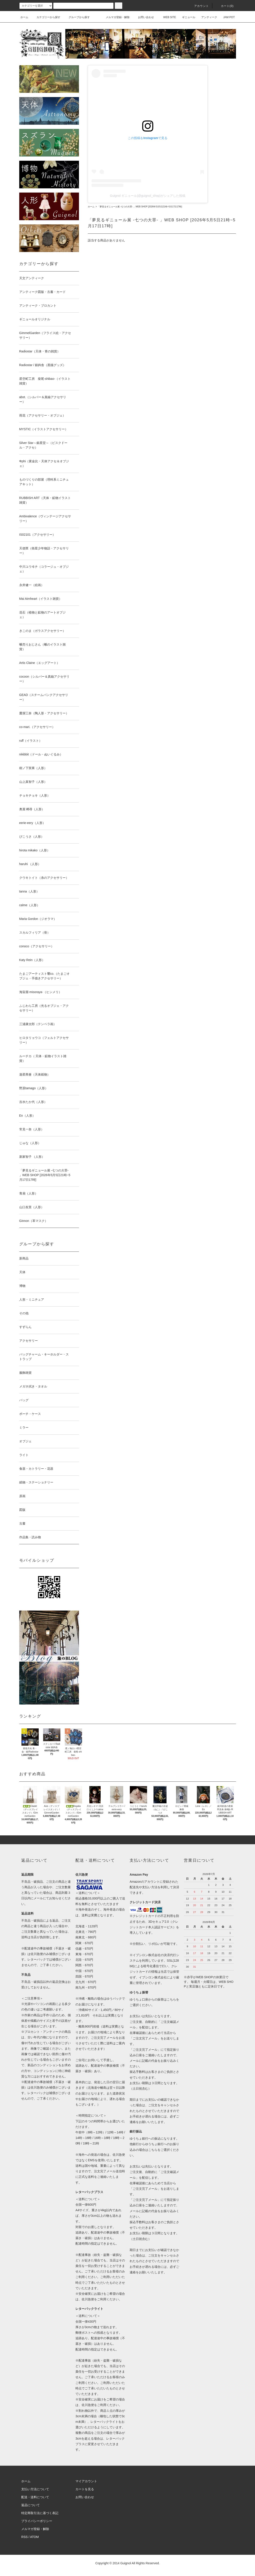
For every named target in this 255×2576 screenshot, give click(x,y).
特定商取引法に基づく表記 (39, 2513)
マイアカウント (86, 2481)
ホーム (24, 17)
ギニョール (186, 17)
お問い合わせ (143, 17)
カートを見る (84, 2489)
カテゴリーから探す (45, 17)
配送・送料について (35, 2497)
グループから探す (76, 17)
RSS (24, 2537)
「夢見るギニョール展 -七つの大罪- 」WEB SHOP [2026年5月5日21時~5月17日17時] (140, 206)
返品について (30, 2505)
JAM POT (226, 17)
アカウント (199, 6)
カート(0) (225, 6)
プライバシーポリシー (36, 2521)
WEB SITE (167, 17)
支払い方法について (35, 2489)
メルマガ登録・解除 (115, 17)
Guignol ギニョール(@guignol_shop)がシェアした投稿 (147, 195)
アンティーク (206, 17)
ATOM (34, 2537)
